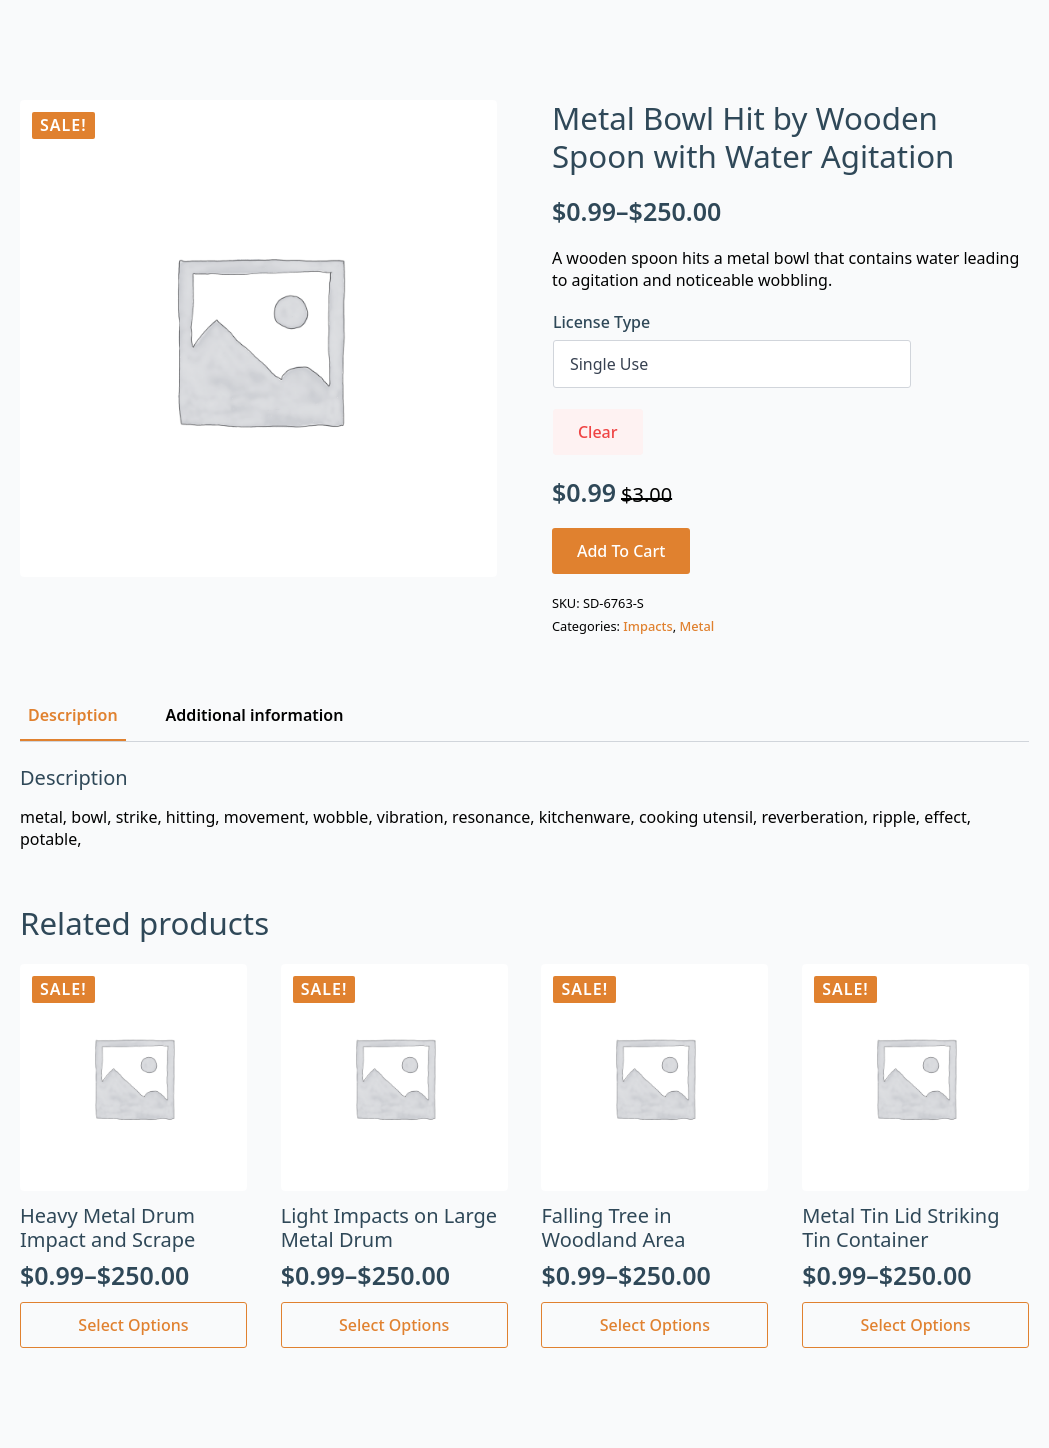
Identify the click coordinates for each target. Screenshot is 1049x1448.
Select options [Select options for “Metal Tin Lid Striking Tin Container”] (916, 1325)
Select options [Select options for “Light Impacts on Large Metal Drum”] (394, 1325)
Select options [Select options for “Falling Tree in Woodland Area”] (655, 1325)
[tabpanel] (524, 808)
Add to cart (621, 551)
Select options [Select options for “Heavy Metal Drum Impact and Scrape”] (133, 1325)
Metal (696, 626)
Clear (598, 432)
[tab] (73, 715)
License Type (601, 322)
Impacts (647, 626)
